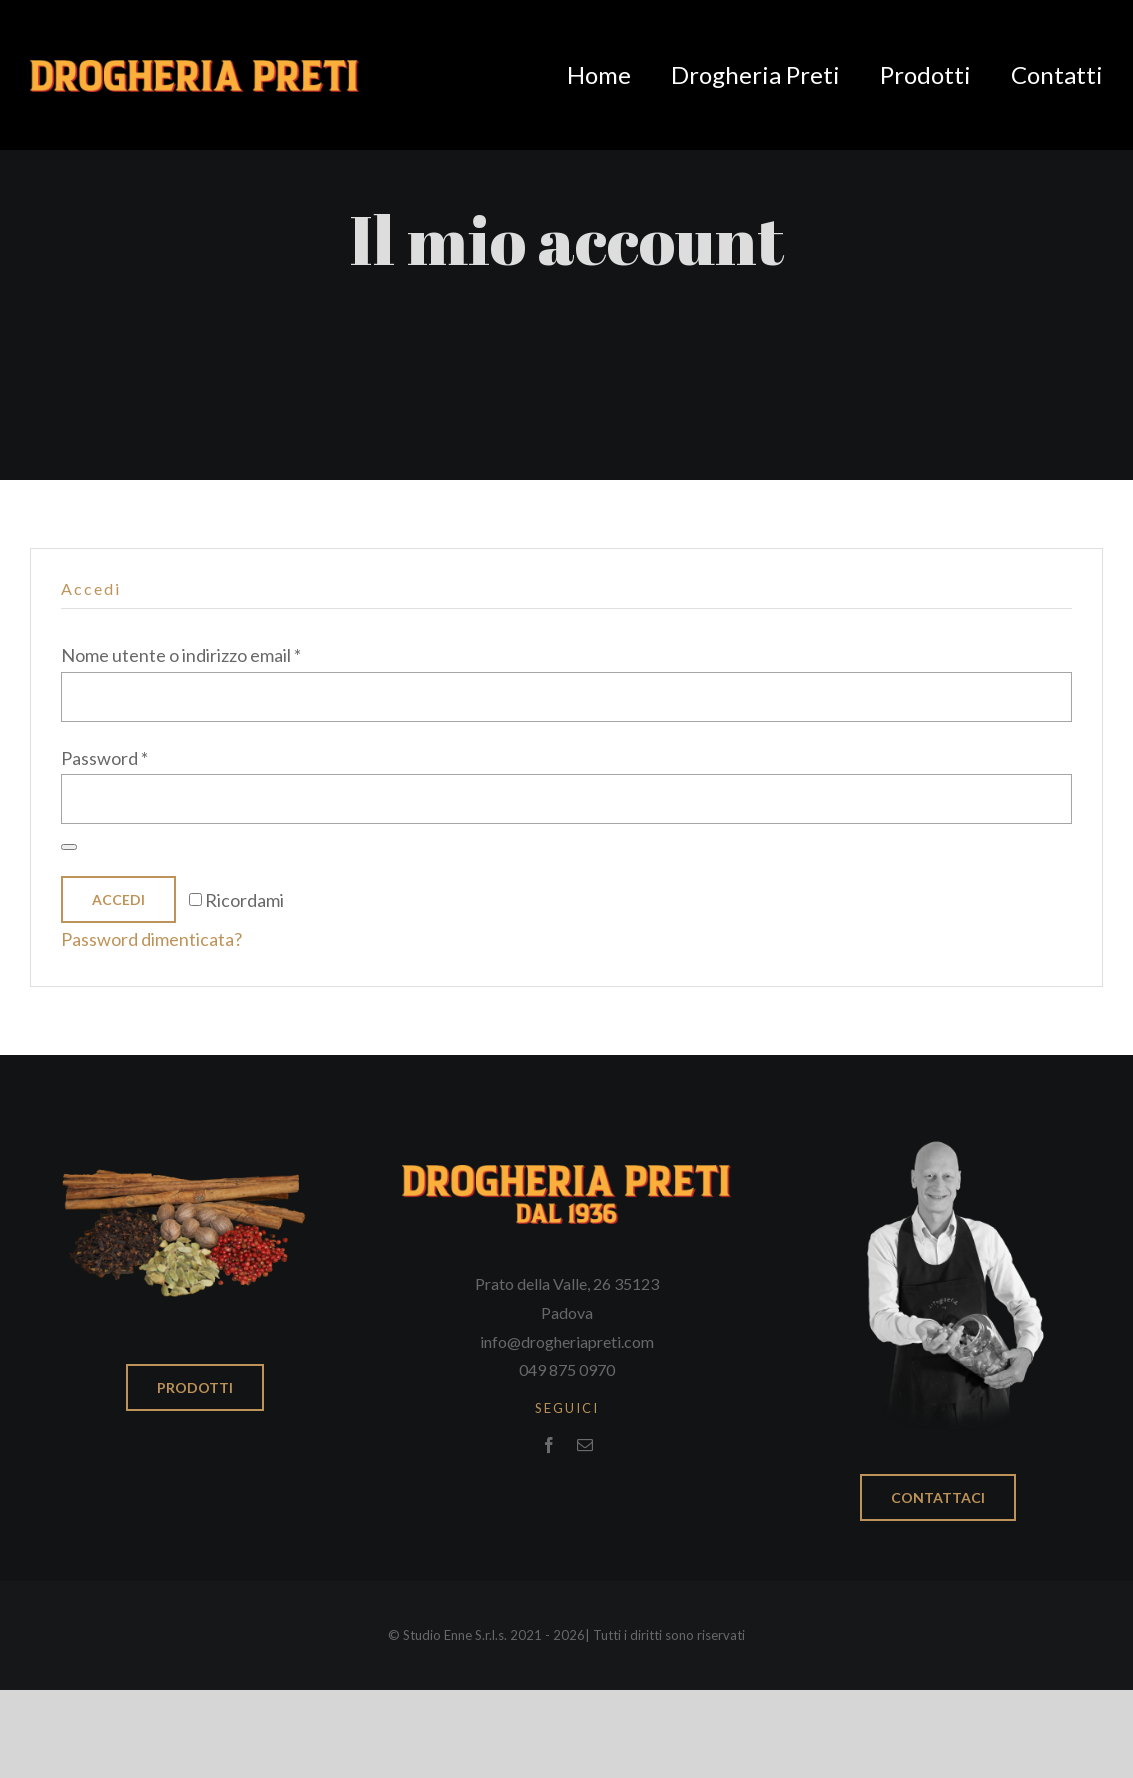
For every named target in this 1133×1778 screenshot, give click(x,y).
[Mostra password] (69, 847)
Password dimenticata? (151, 939)
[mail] (585, 1445)
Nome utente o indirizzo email (181, 655)
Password (104, 758)
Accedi (118, 899)
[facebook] (549, 1445)
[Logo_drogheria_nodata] (194, 69)
